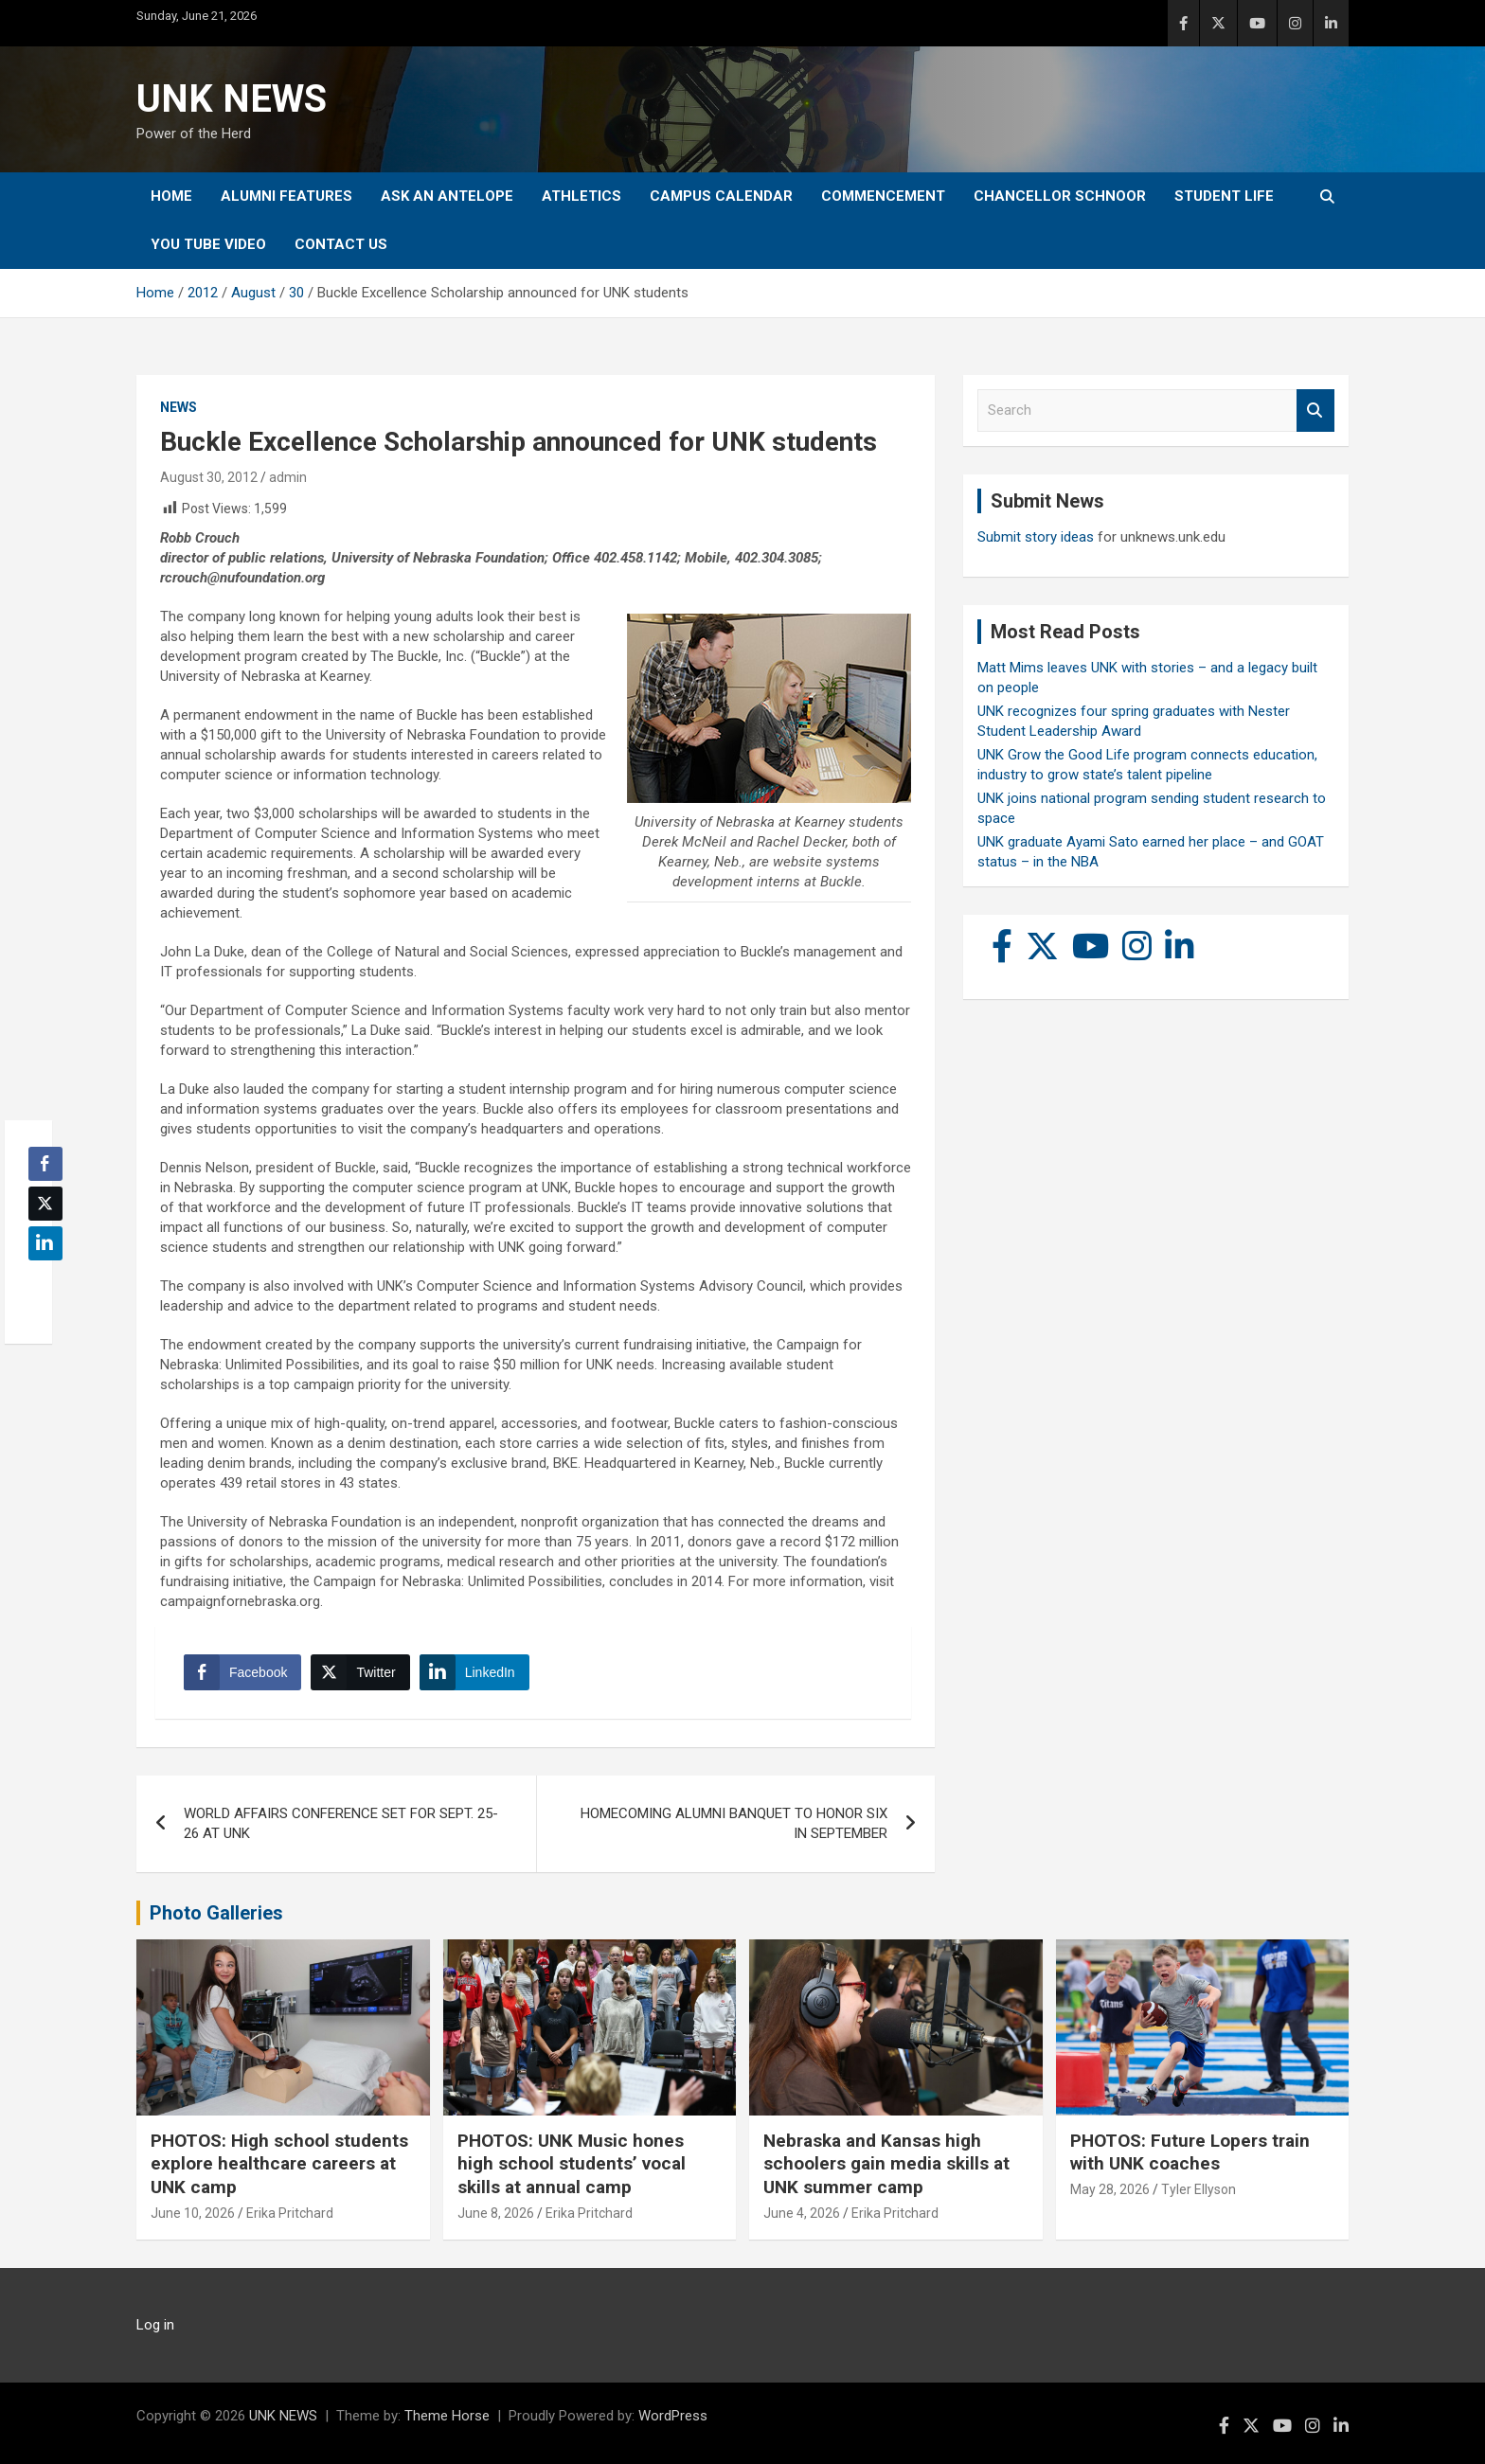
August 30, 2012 (209, 477)
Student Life (1224, 196)
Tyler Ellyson (1198, 2189)
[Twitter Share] (360, 1672)
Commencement (883, 196)
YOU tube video (208, 244)
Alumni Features (286, 196)
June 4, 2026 (801, 2213)
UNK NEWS (231, 99)
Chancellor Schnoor (1060, 196)
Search (1315, 410)
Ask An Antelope (447, 196)
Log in (155, 2324)
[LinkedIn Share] (474, 1672)
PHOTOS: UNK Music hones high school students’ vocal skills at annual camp (571, 2164)
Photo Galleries (216, 1913)
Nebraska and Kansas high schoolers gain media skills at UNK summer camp (886, 2164)
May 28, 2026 (1110, 2189)
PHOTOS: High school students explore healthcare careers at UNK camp (279, 2164)
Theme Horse (447, 2415)
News (178, 407)
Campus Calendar (721, 196)
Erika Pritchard (289, 2213)
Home (171, 196)
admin (288, 477)
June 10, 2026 (193, 2213)
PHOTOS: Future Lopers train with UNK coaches (1190, 2152)
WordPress (672, 2415)
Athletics (581, 196)
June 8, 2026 (495, 2213)
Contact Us (341, 244)
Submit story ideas (1035, 536)
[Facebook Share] (242, 1672)
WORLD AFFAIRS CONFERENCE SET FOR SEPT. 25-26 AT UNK (341, 1823)
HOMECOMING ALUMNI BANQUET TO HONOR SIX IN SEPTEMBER (734, 1823)
